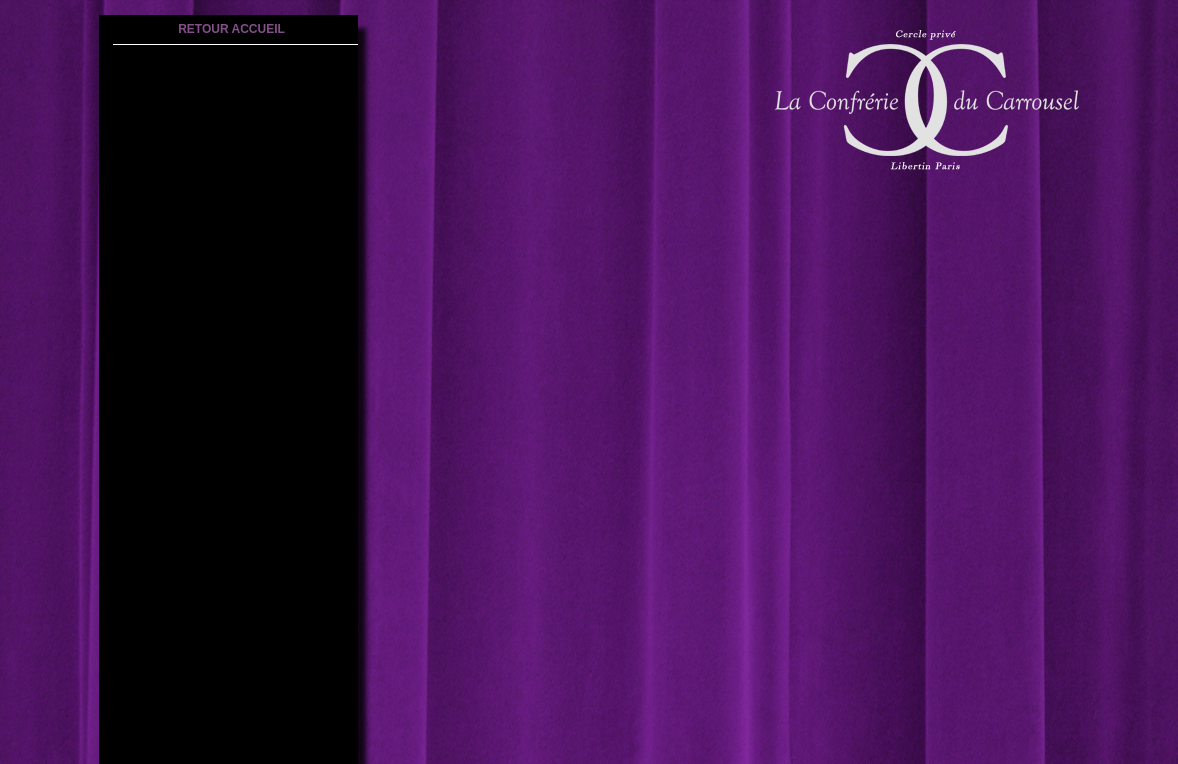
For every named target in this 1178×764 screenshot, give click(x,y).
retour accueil (231, 29)
